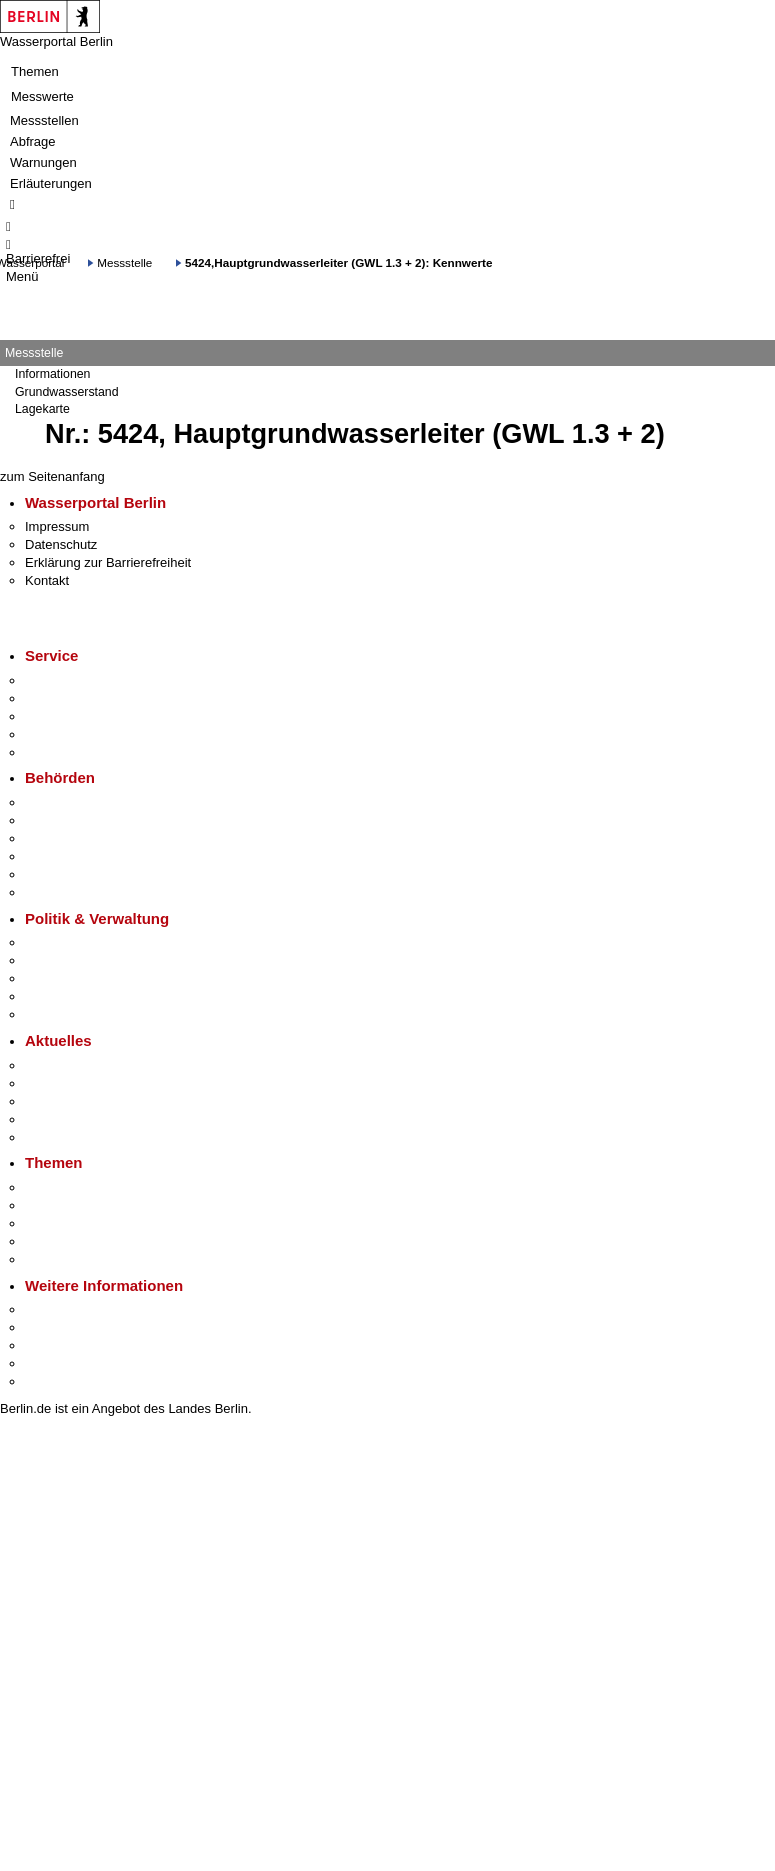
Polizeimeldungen (76, 1083)
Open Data (56, 996)
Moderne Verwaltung (84, 1223)
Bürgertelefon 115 (76, 716)
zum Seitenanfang (52, 476)
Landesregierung (74, 942)
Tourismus (54, 1327)
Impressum (57, 526)
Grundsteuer (61, 1259)
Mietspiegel (58, 1241)
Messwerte (42, 96)
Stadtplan (52, 1381)
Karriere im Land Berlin (91, 960)
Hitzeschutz (58, 1137)
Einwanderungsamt (80, 892)
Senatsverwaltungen (84, 820)
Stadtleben (56, 1363)
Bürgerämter (61, 856)
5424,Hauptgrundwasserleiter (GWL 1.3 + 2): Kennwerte (338, 262)
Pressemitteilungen (80, 1065)
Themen (35, 71)
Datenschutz (61, 544)
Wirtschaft (54, 1345)
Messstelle (124, 262)
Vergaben (53, 1014)
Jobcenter (53, 874)
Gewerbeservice (72, 752)
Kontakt (47, 580)
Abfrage (33, 141)
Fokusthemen (64, 1187)
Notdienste (56, 734)
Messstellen (44, 120)
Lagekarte (42, 409)
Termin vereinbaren (80, 698)
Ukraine (47, 1119)
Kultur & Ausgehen (79, 1309)
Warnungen (43, 162)
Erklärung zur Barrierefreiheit (108, 562)
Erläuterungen (51, 183)
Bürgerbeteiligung (76, 978)
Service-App (60, 680)
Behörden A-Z (65, 802)
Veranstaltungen (72, 1101)
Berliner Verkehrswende (94, 1205)
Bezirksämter (63, 838)
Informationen (52, 374)
